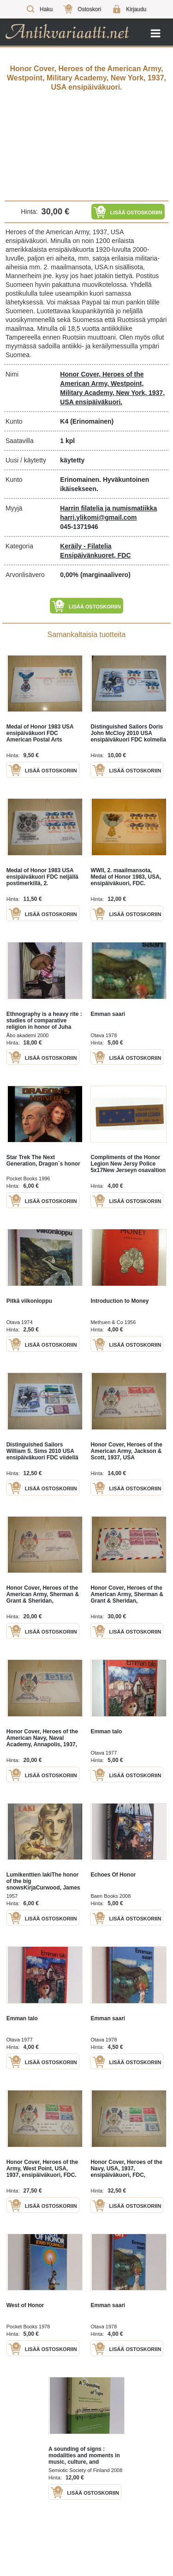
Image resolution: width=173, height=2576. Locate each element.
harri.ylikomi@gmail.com (98, 517)
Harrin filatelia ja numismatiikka (108, 508)
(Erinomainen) (91, 421)
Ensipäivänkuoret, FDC (95, 555)
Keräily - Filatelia (85, 546)
